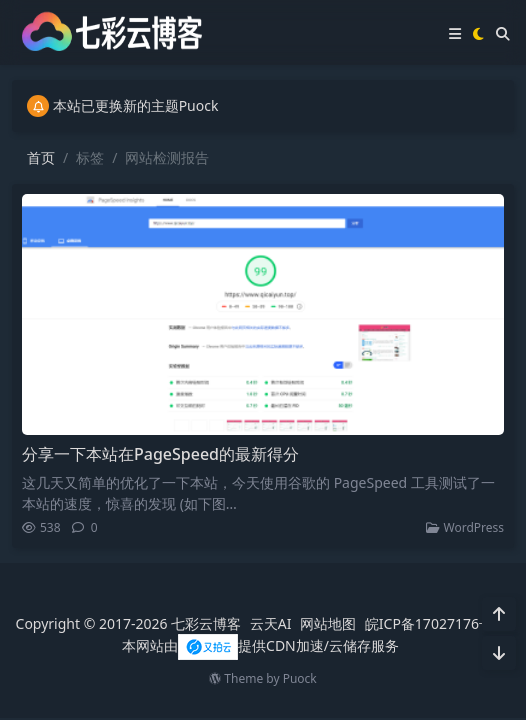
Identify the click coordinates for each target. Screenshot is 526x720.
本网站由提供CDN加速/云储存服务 (260, 645)
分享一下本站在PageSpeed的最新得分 (160, 454)
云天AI (271, 623)
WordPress (465, 527)
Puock (300, 678)
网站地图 (328, 623)
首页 (41, 157)
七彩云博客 (206, 623)
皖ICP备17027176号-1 (435, 623)
